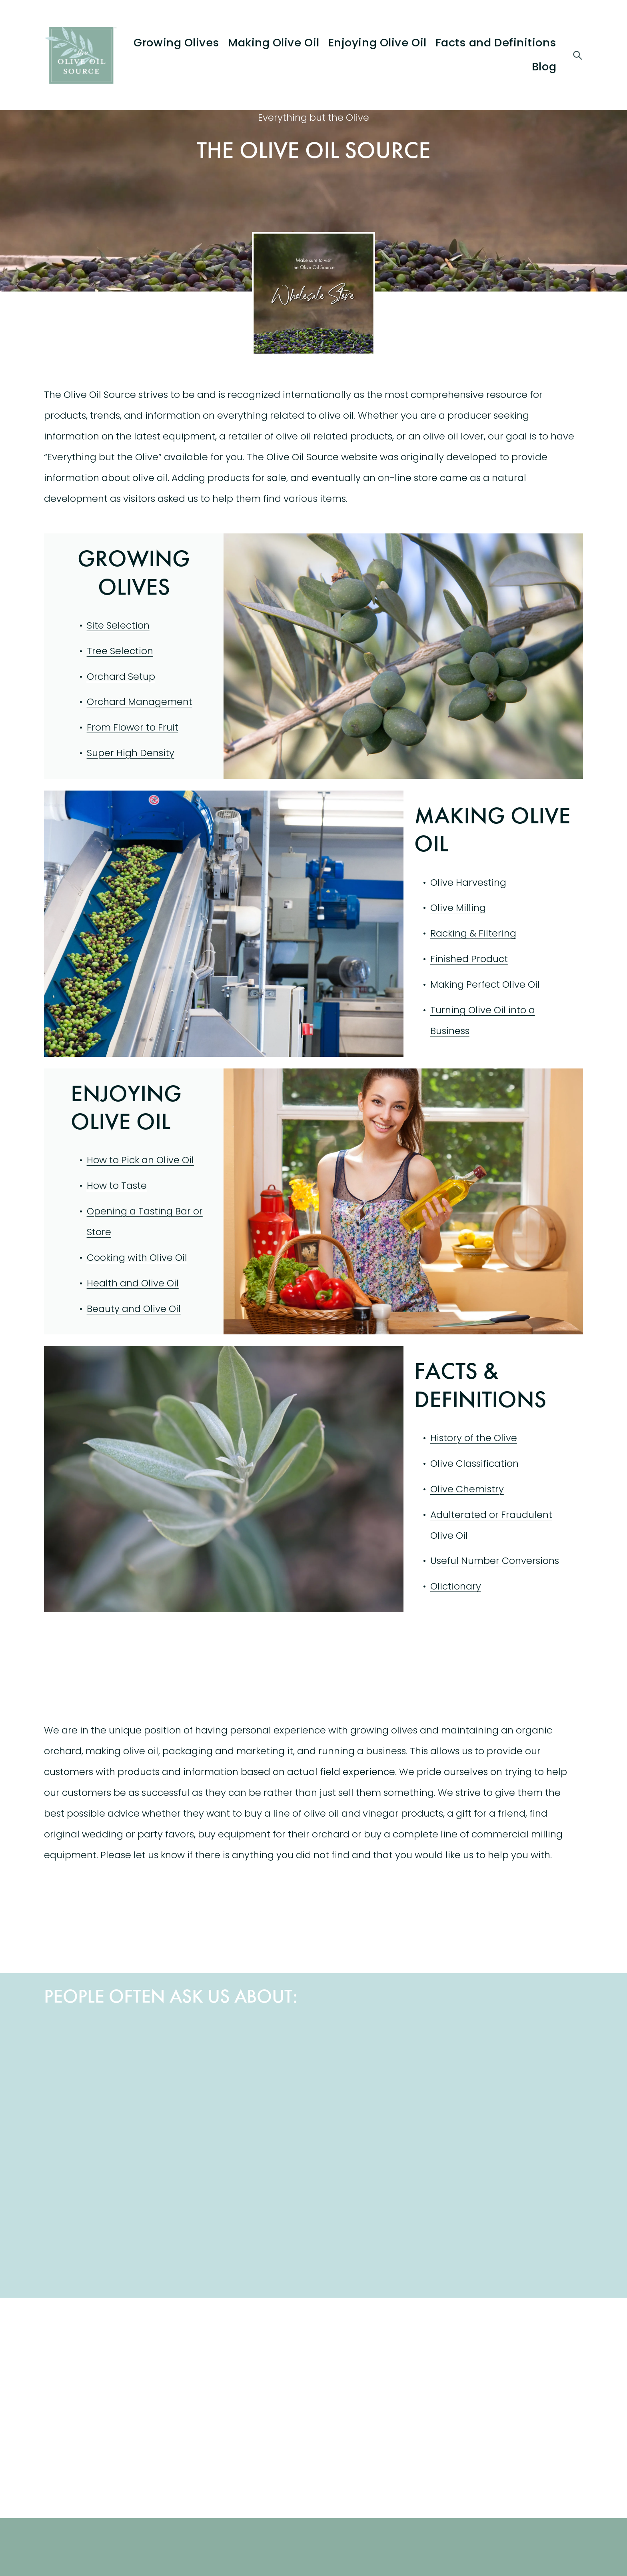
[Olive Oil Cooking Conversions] (246, 2091)
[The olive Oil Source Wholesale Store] (111, 2359)
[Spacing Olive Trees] (246, 2226)
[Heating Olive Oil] (111, 2226)
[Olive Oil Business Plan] (515, 2091)
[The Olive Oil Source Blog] (246, 2359)
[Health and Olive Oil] (111, 2091)
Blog (544, 66)
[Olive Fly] (515, 2226)
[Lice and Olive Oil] (381, 2226)
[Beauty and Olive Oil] (381, 2091)
